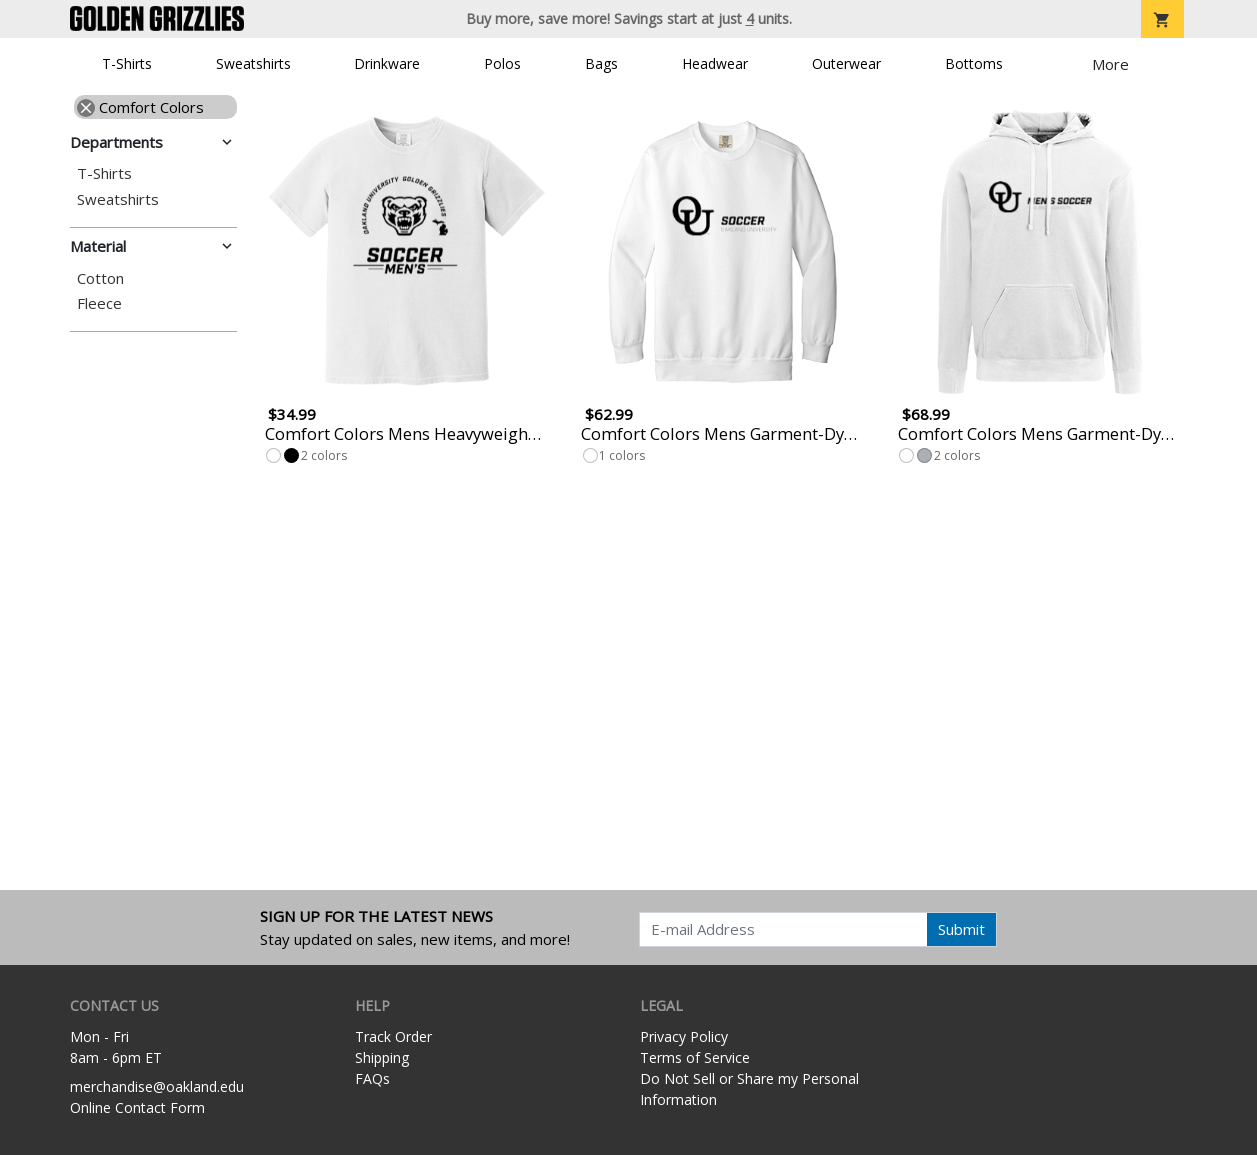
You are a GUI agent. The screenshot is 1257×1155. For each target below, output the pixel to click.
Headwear (715, 63)
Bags (601, 63)
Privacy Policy (684, 1036)
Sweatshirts (253, 63)
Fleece (99, 303)
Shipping (382, 1057)
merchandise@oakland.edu (157, 1086)
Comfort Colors (140, 107)
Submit (961, 929)
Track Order (393, 1036)
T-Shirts (127, 63)
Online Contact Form (137, 1107)
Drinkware (387, 63)
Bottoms (974, 63)
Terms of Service (695, 1057)
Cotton (100, 278)
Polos (502, 63)
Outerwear (846, 63)
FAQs (372, 1078)
